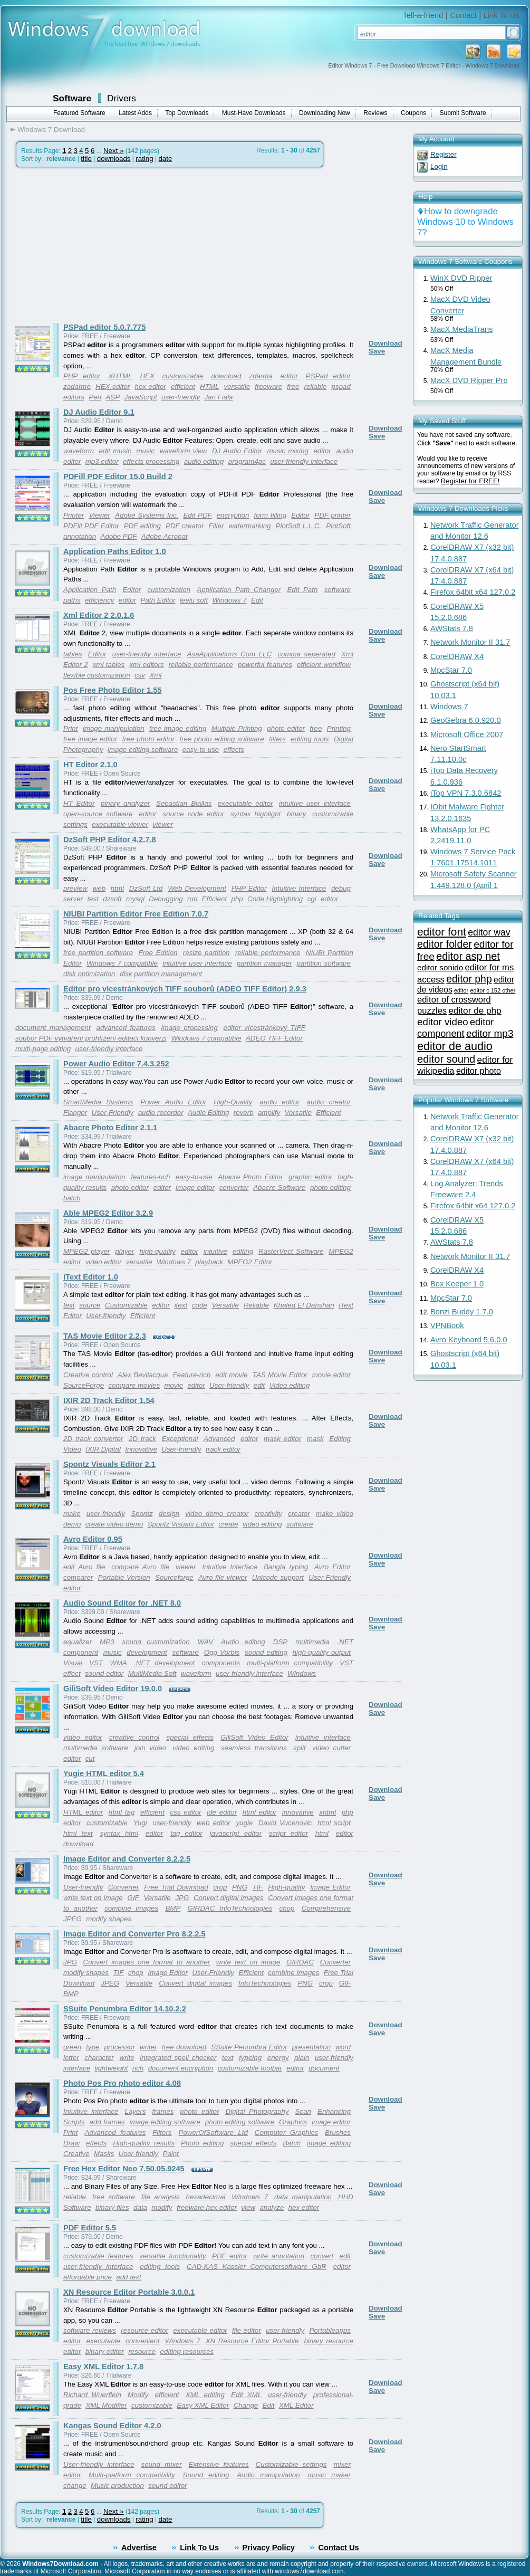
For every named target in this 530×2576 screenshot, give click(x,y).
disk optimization (89, 974)
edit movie (231, 1375)
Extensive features (219, 2464)
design (169, 1514)
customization (169, 590)
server (73, 899)
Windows (301, 1673)
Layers (135, 2111)
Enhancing (334, 2111)
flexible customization (96, 675)
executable (103, 2341)
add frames (107, 2122)
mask (315, 1439)
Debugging (165, 899)
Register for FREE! (470, 481)
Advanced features (115, 2132)
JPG (182, 1898)
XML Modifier (106, 2405)
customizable (183, 376)
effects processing (151, 461)
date (165, 159)
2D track (142, 1439)
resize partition (206, 953)
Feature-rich (191, 1375)
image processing (189, 1028)
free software (113, 2197)
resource (142, 2351)
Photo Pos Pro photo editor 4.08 (122, 2083)
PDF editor (229, 2256)
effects (234, 749)
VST (96, 1663)
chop (287, 1908)
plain (301, 2058)
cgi (311, 899)
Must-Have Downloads (254, 113)
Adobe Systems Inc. (146, 515)
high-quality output (322, 1652)
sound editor (104, 1673)
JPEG (72, 1919)
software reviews (89, 2330)
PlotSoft (338, 526)
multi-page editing (43, 1049)
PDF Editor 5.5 (89, 2228)
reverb (244, 1113)
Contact (463, 15)
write (126, 2058)
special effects (190, 1737)
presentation (311, 2047)
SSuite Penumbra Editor (249, 2047)
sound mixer (161, 2464)
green (72, 2047)
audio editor (279, 1102)
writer (148, 2047)
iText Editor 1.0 (90, 1277)
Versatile (298, 1113)
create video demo (114, 1524)
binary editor (104, 2351)
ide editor (222, 1812)
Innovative (141, 1449)
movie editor (331, 1375)
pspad (341, 386)
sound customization (156, 1642)
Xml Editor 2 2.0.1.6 (98, 615)
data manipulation (303, 2197)
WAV (205, 1642)
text (68, 1305)
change (74, 2485)
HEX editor (112, 386)
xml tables (109, 665)
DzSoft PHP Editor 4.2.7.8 (109, 839)
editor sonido (440, 967)
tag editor (186, 1833)
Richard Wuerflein (92, 2395)
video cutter (331, 1748)
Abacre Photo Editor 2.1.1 (110, 1127)
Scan (303, 2111)
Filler (216, 526)
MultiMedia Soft (152, 1673)
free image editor (90, 739)
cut (90, 1758)
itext (181, 1305)
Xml (155, 675)
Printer (73, 515)
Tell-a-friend (423, 15)
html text (78, 1833)
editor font (441, 932)
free (293, 386)
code (199, 1305)
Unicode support (278, 1577)
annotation (79, 536)
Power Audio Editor (173, 1102)
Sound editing (206, 2475)
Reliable (256, 1305)
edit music (115, 451)
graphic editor (310, 1177)
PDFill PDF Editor (91, 526)
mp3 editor (102, 461)
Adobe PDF (119, 536)
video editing (262, 1524)
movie (174, 1385)
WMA (118, 1663)
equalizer (77, 1642)
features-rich (150, 1177)
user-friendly (180, 397)
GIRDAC (300, 1962)
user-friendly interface (304, 461)
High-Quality (233, 1102)
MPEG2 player (86, 1251)
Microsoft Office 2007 (466, 734)
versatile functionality (172, 2256)
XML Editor (296, 2405)
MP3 (107, 1642)
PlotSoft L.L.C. (299, 526)
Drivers (121, 98)
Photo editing (202, 2143)
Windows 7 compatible (122, 963)
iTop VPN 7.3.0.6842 (465, 793)
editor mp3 (489, 1033)
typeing (250, 2058)
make (72, 1514)
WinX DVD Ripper (461, 278)
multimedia (312, 1642)
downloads (114, 159)
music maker (329, 2475)
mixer (342, 2464)
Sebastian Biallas (183, 803)
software (337, 590)
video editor (103, 1262)
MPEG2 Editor (249, 1262)
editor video (442, 1021)
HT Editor (78, 803)
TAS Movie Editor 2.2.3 (104, 1336)
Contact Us (338, 2547)
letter (71, 2058)
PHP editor (82, 376)
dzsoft (112, 899)
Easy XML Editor (203, 2405)
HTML (209, 386)
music (145, 451)
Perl (95, 397)
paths (72, 600)
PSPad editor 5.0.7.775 (104, 327)
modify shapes (108, 1919)
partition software (324, 963)
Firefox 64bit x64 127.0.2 (472, 592)
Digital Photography (257, 2111)
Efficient (214, 899)
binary (296, 814)
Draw (71, 2143)
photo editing (330, 1187)
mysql (135, 899)
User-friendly (106, 1316)
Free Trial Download (176, 1887)
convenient (142, 2341)
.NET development (164, 1663)
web (99, 888)
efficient (183, 386)
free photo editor (148, 739)
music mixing (287, 451)
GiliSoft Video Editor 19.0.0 (112, 1688)
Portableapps (330, 2330)
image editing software (143, 749)
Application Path (89, 590)
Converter (123, 1887)
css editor (185, 1812)
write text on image (93, 1898)
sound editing (266, 1652)
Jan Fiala (218, 397)
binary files (112, 2207)
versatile (237, 386)
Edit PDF (197, 515)
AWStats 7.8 (451, 628)
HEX (147, 376)
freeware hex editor (207, 2207)
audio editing (204, 461)
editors (73, 397)
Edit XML (246, 2395)
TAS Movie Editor (280, 1375)
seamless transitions (254, 1748)
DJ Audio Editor (237, 451)
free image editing (177, 728)
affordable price (87, 2277)
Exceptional (180, 1439)
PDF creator (185, 526)
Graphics (293, 2122)
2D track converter (93, 1439)
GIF (133, 1898)
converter (234, 1187)
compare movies (134, 1385)
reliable (315, 386)
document (324, 2068)
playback (209, 1262)
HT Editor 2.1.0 (90, 764)
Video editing (289, 1385)
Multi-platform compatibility (132, 2475)
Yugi (140, 1823)
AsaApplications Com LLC (229, 654)
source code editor (194, 814)
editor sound (446, 1059)
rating (144, 159)
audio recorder (161, 1113)
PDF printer (332, 515)
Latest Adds (135, 113)
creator (299, 1514)
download (226, 376)
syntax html (119, 1833)
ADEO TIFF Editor (274, 1038)
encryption (233, 515)
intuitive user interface (315, 803)
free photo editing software (221, 739)
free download (184, 2047)
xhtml (327, 1812)
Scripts (74, 2122)
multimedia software (95, 1748)
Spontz (142, 1514)
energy (278, 2058)
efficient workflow (324, 665)
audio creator (329, 1102)
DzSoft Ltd (146, 888)
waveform (78, 451)
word (343, 2047)
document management (53, 1028)
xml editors (146, 665)
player (124, 1251)
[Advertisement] (99, 244)
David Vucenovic (285, 1823)
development (147, 1652)
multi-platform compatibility (290, 1663)
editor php (469, 979)
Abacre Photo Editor (250, 1177)
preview (75, 888)
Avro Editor (332, 1567)
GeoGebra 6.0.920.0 (465, 720)
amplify (269, 1113)
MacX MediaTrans (461, 329)
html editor (259, 1812)
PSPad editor (328, 376)
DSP (280, 1642)
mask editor (282, 1439)
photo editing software (239, 2122)
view (248, 2207)
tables (72, 654)
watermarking (249, 526)
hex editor (150, 386)
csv (139, 675)
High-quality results (144, 2143)
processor (119, 2047)
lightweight (111, 2068)
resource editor (144, 2330)
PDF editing (142, 526)
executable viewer (120, 824)
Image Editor (330, 1887)
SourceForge (83, 1385)
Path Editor (158, 600)
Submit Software (463, 113)
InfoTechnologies (264, 1983)
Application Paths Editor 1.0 (114, 551)
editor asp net (468, 956)
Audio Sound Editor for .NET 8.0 (122, 1603)
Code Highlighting (275, 899)
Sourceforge (174, 1577)
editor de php (474, 1010)
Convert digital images (229, 1898)
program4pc (247, 461)
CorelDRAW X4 (457, 656)
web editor (213, 1823)
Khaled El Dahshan (304, 1305)
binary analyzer (125, 803)
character (99, 2058)
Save (377, 351)
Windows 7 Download (51, 129)
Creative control (88, 1375)
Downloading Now (324, 113)
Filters (161, 2132)
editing (243, 1251)
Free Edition (158, 953)
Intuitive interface (90, 2111)
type (92, 2047)
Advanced (219, 1439)
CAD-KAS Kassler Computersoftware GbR (256, 2266)
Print (70, 728)
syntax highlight (255, 814)
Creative (76, 2154)
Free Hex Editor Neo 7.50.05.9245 (124, 2168)
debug (341, 888)
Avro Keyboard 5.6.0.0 (468, 1339)
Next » (113, 151)
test (92, 899)
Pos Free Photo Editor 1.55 (112, 690)
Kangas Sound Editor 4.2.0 (112, 2425)
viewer (162, 824)
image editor (195, 1187)
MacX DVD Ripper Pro (469, 380)
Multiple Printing (236, 728)
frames (163, 2111)
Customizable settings (291, 2464)
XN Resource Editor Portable (252, 2341)
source (89, 1305)
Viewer (99, 515)
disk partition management (161, 974)
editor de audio (455, 1046)
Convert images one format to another (146, 1962)
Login (439, 166)
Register (443, 154)
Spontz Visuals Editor (181, 1524)
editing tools (310, 739)
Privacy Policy (269, 2547)
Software (72, 98)
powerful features (265, 665)
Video (72, 1449)
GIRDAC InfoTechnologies (230, 1908)
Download (385, 343)
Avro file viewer (222, 1577)
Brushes (338, 2132)
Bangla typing (286, 1567)
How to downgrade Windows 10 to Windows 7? (465, 221)
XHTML (120, 376)
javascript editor (235, 1833)
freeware (268, 386)
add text (128, 2277)
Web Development (197, 888)
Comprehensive (326, 1908)
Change (246, 2405)
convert (321, 2256)
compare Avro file (140, 1567)
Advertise (139, 2547)
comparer (78, 1577)
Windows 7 (230, 600)
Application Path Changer (239, 590)
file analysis (160, 2197)
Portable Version (124, 1577)
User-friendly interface (98, 2464)
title (86, 159)
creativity (268, 1514)
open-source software (98, 814)
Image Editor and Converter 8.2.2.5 (126, 1859)
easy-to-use (200, 749)
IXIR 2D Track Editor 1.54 (109, 1400)
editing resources (187, 2351)
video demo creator (216, 1514)
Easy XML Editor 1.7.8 (103, 2366)
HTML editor (83, 1812)
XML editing (205, 2395)
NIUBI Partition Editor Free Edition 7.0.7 (135, 914)
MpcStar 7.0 (451, 670)
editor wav (489, 932)
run (192, 899)
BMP (172, 1908)
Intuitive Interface (299, 888)
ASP (112, 397)
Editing (340, 1439)
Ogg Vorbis (222, 1652)
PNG (239, 1887)
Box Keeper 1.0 (457, 1284)
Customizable (126, 1305)
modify (161, 2207)
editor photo (478, 1070)
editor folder (444, 944)
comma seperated (306, 654)
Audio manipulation (268, 2475)
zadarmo (77, 386)
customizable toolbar (250, 2068)
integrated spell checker (178, 2058)
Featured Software (79, 113)
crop (220, 1887)
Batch (292, 2143)
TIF (257, 1887)
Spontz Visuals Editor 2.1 (109, 1464)
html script (334, 1823)
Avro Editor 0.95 (92, 1539)
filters (277, 739)
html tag (122, 1812)
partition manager (264, 963)
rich (137, 2068)
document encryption (181, 2068)
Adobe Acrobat (164, 536)
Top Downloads (186, 113)
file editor (246, 2330)
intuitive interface (323, 1737)
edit (259, 1385)
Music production (117, 2485)
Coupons (413, 113)
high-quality (157, 1251)
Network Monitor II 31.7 (470, 642)
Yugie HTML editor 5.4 (103, 1773)
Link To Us (501, 15)
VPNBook (447, 1325)
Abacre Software (279, 1187)
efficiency (99, 600)
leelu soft (194, 600)
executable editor (245, 803)
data (140, 2207)
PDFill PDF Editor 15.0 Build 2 (117, 476)
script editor (288, 1833)
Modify (138, 2395)
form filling (270, 515)
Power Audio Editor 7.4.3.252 (116, 1064)
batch (72, 1198)
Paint (171, 2154)
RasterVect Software (290, 1251)
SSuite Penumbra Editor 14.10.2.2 (124, 2009)
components (220, 1663)
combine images (131, 1908)
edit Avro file (84, 1567)
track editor (223, 1449)
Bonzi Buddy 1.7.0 (461, 1312)
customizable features (98, 2256)
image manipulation (113, 728)
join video (150, 1748)
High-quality (286, 1887)
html (117, 888)
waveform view (183, 451)
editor (289, 376)
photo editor (286, 728)
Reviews (375, 113)
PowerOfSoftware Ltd (213, 2132)
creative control (134, 1737)
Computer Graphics (286, 2132)
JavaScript (140, 397)
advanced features (125, 1028)
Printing (339, 728)
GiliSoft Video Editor (254, 1737)
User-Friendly (113, 1113)
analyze (271, 2207)
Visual (72, 1663)
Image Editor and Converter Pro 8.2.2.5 (134, 1934)
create (228, 1524)
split (299, 1748)
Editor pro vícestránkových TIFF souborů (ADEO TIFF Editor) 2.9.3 (184, 989)
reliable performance (201, 665)
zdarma (260, 376)
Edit (257, 600)
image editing (329, 2143)
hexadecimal (205, 2197)
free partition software (98, 953)
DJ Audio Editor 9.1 (98, 412)
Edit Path (302, 590)
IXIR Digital (103, 1449)
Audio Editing (208, 1113)
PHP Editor (249, 888)
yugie (244, 1823)
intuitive (215, 1251)
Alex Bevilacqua (143, 1375)
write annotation (278, 2256)
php (237, 899)
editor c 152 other (492, 990)
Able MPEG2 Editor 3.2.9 (108, 1213)
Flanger (75, 1113)
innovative (298, 1812)
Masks (104, 2154)
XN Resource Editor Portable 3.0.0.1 (129, 2292)
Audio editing (243, 1642)
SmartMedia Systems (98, 1102)
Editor (300, 515)
